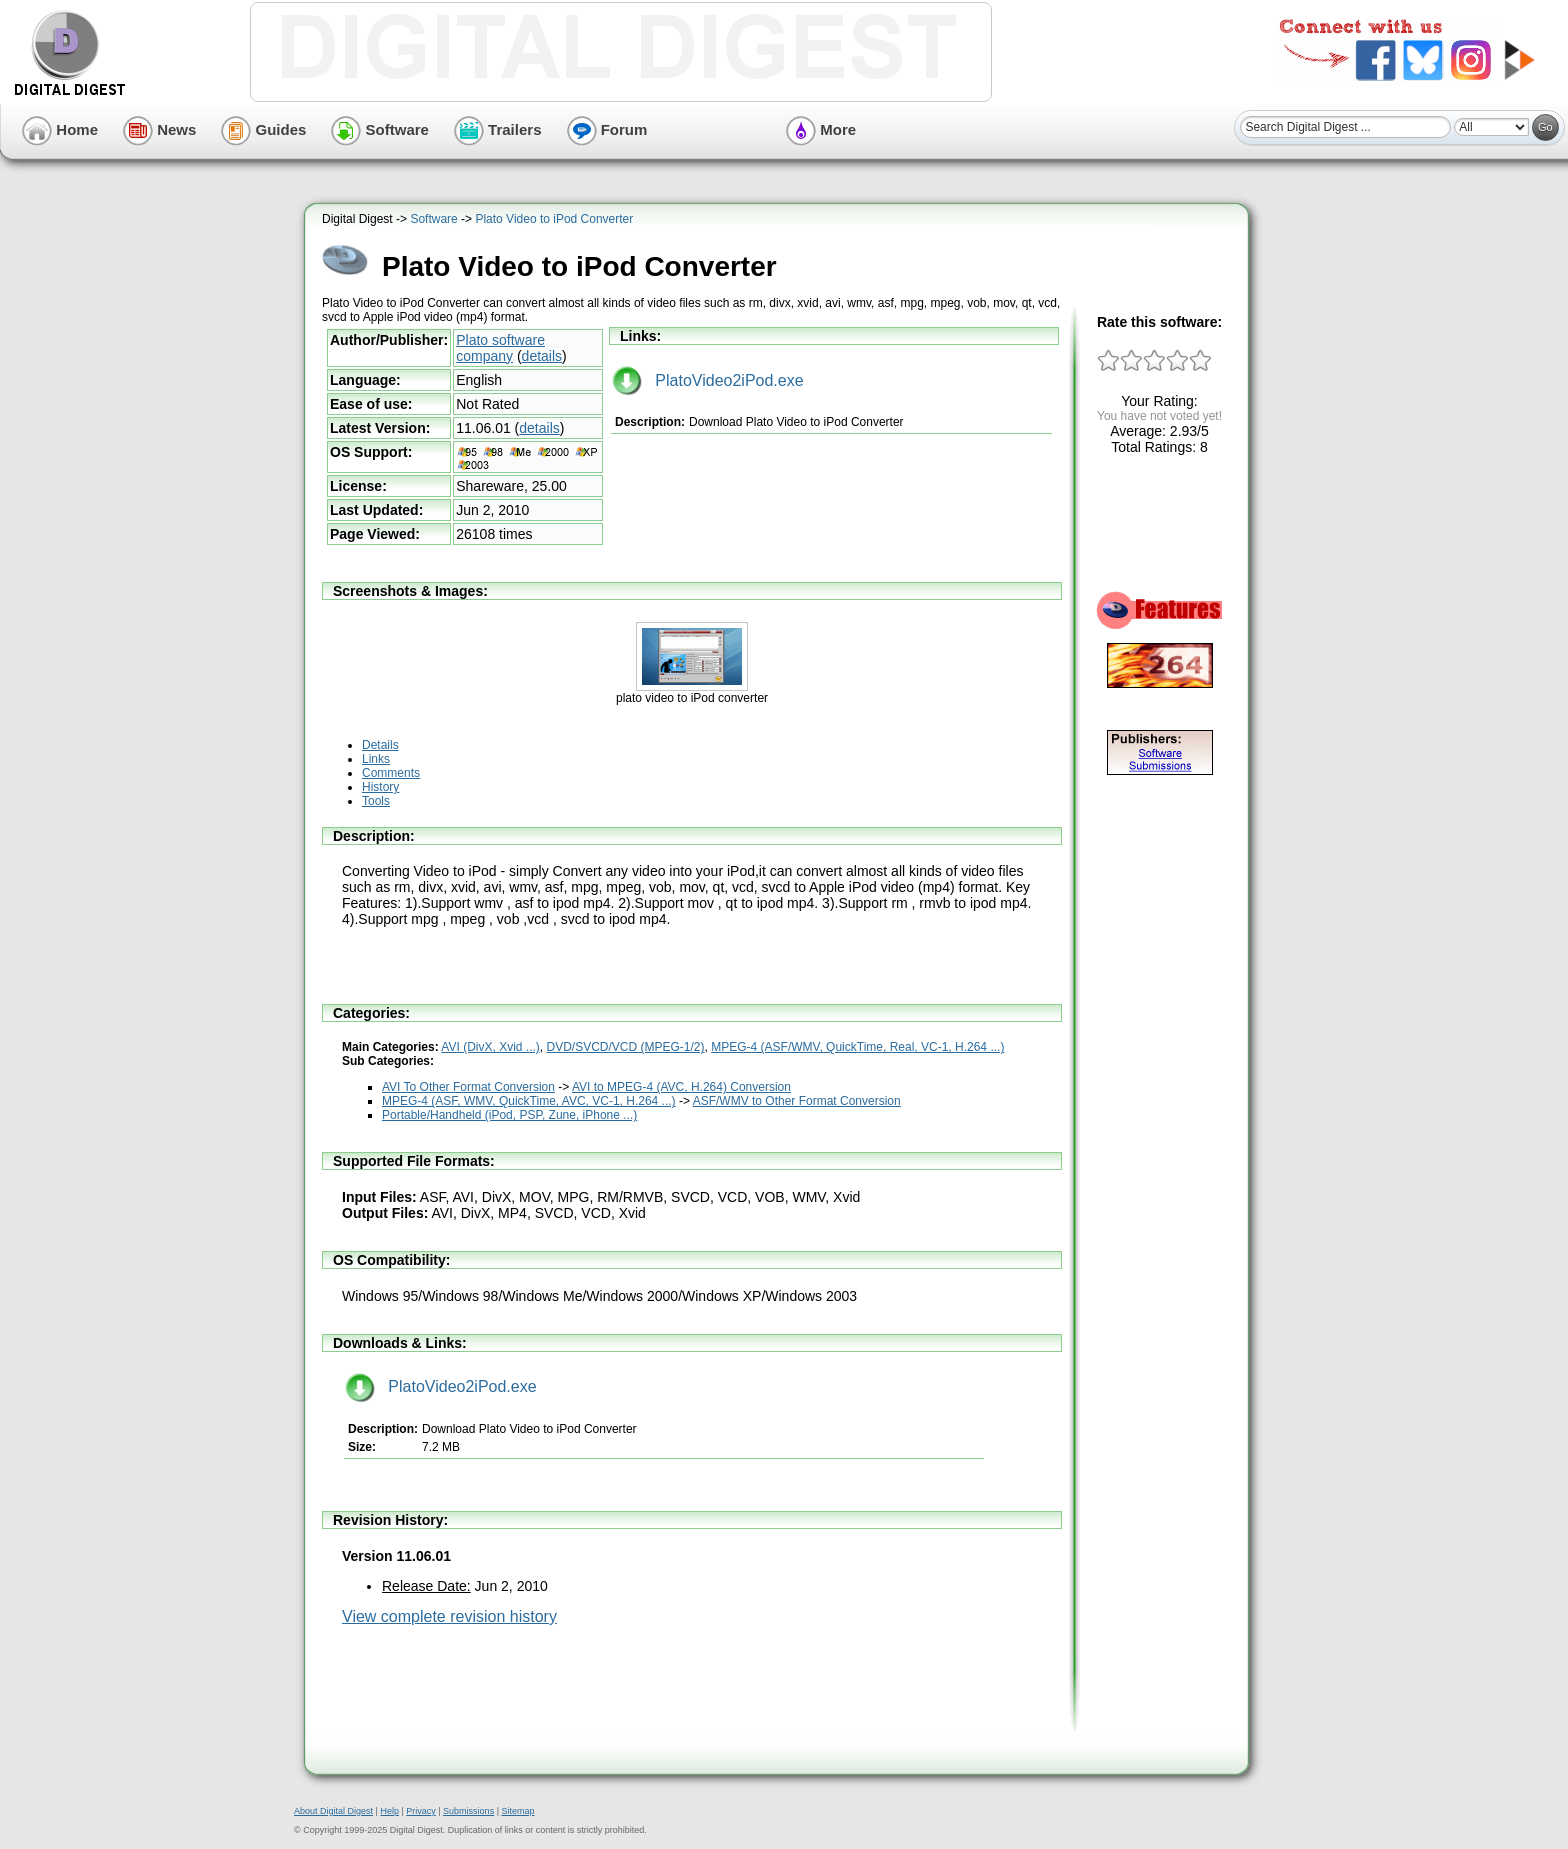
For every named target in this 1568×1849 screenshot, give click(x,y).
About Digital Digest (333, 1811)
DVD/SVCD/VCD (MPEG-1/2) (626, 1047)
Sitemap (517, 1811)
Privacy (421, 1811)
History (380, 787)
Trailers (498, 129)
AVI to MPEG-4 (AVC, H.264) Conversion (681, 1087)
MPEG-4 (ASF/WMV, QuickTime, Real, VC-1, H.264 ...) (857, 1047)
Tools (376, 801)
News (159, 129)
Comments (391, 773)
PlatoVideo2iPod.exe (708, 380)
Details (380, 745)
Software (380, 129)
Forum (607, 129)
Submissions (468, 1811)
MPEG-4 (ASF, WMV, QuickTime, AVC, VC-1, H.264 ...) (529, 1101)
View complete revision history (449, 1616)
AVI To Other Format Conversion (468, 1087)
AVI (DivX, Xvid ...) (490, 1047)
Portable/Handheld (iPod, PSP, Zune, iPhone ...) (509, 1115)
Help (389, 1811)
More (821, 129)
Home (60, 129)
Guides (263, 129)
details (542, 356)
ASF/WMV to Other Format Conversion (797, 1101)
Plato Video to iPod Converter (554, 219)
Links (376, 759)
